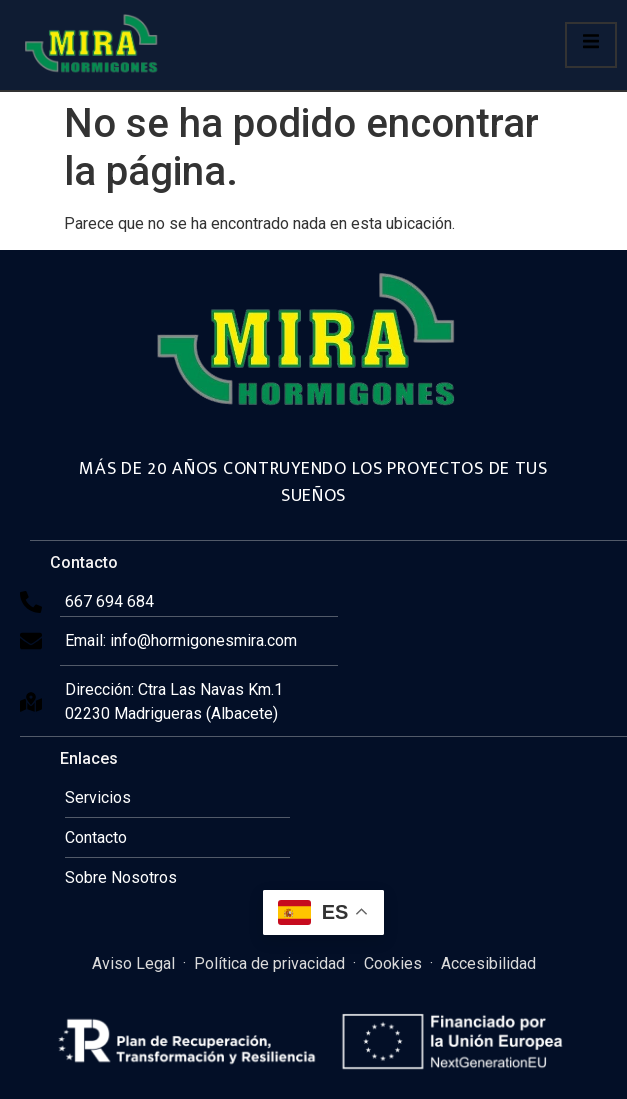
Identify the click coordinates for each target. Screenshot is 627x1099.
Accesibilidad (488, 963)
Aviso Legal (133, 963)
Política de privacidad (269, 963)
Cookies (393, 963)
